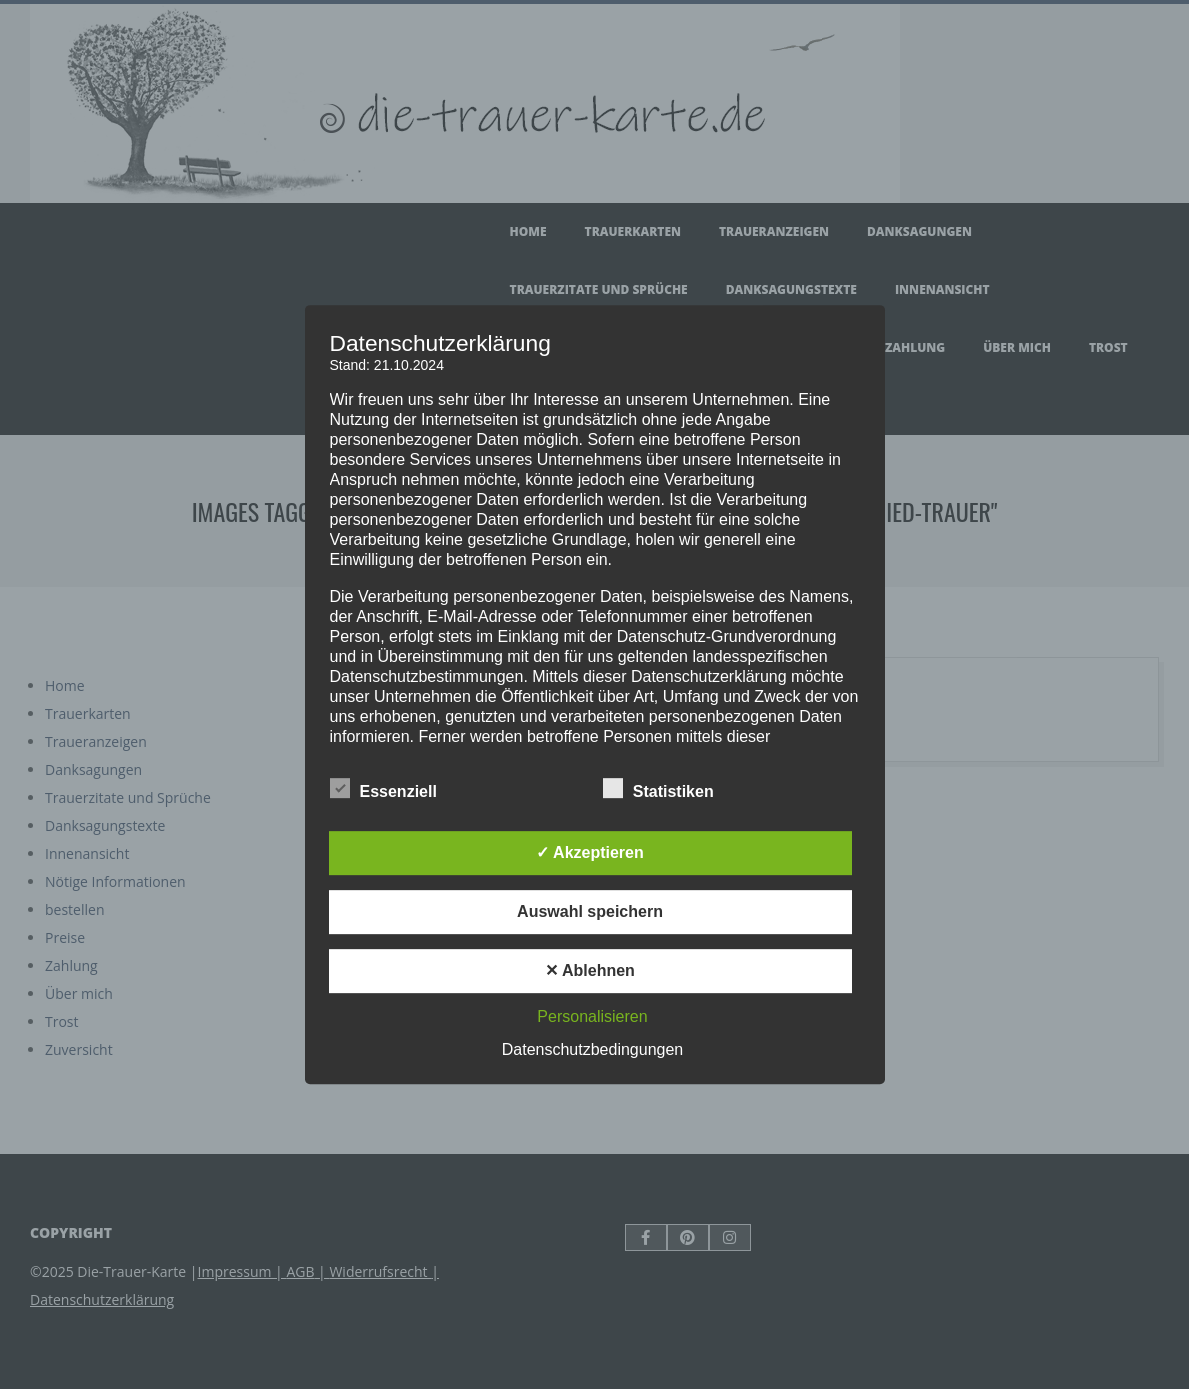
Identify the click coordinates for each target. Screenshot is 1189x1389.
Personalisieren (592, 1016)
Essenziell (383, 789)
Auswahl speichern (590, 911)
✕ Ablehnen (590, 970)
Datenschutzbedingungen (592, 1049)
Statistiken (658, 789)
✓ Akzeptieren (590, 852)
